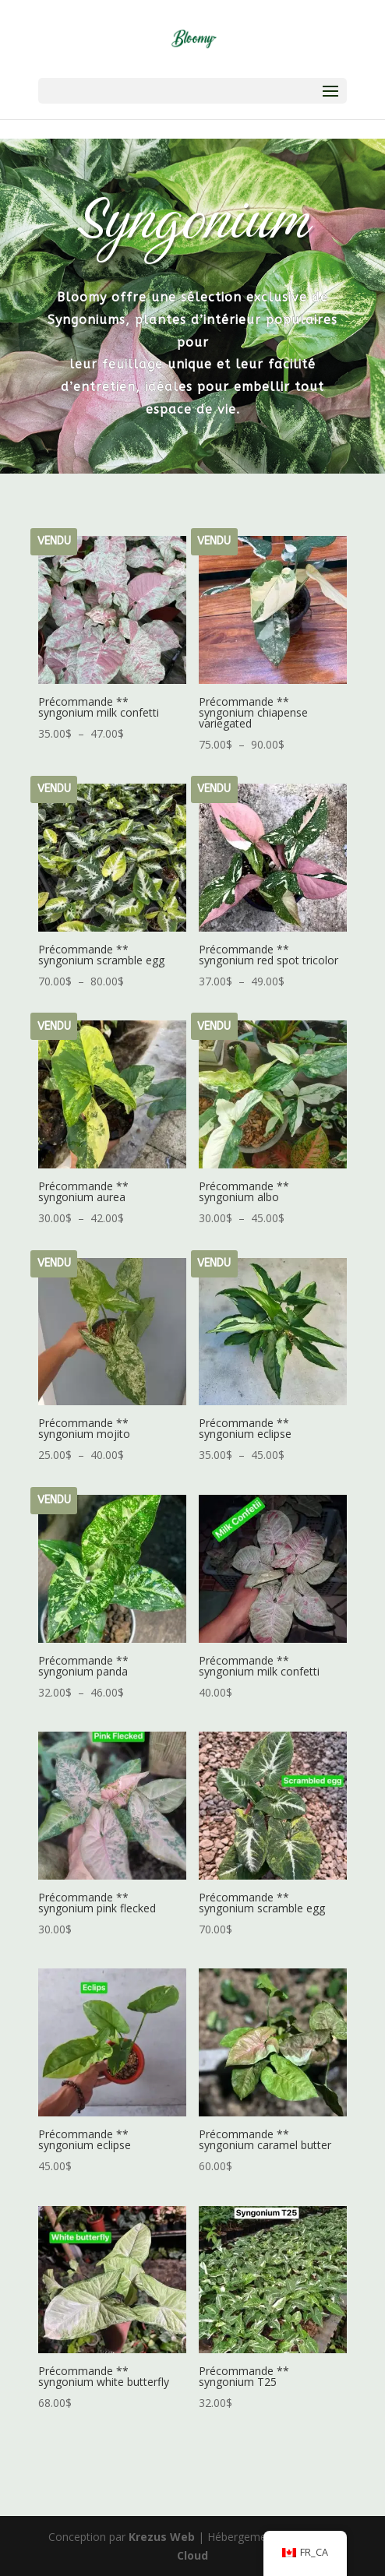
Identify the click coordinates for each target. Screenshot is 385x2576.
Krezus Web (162, 2536)
